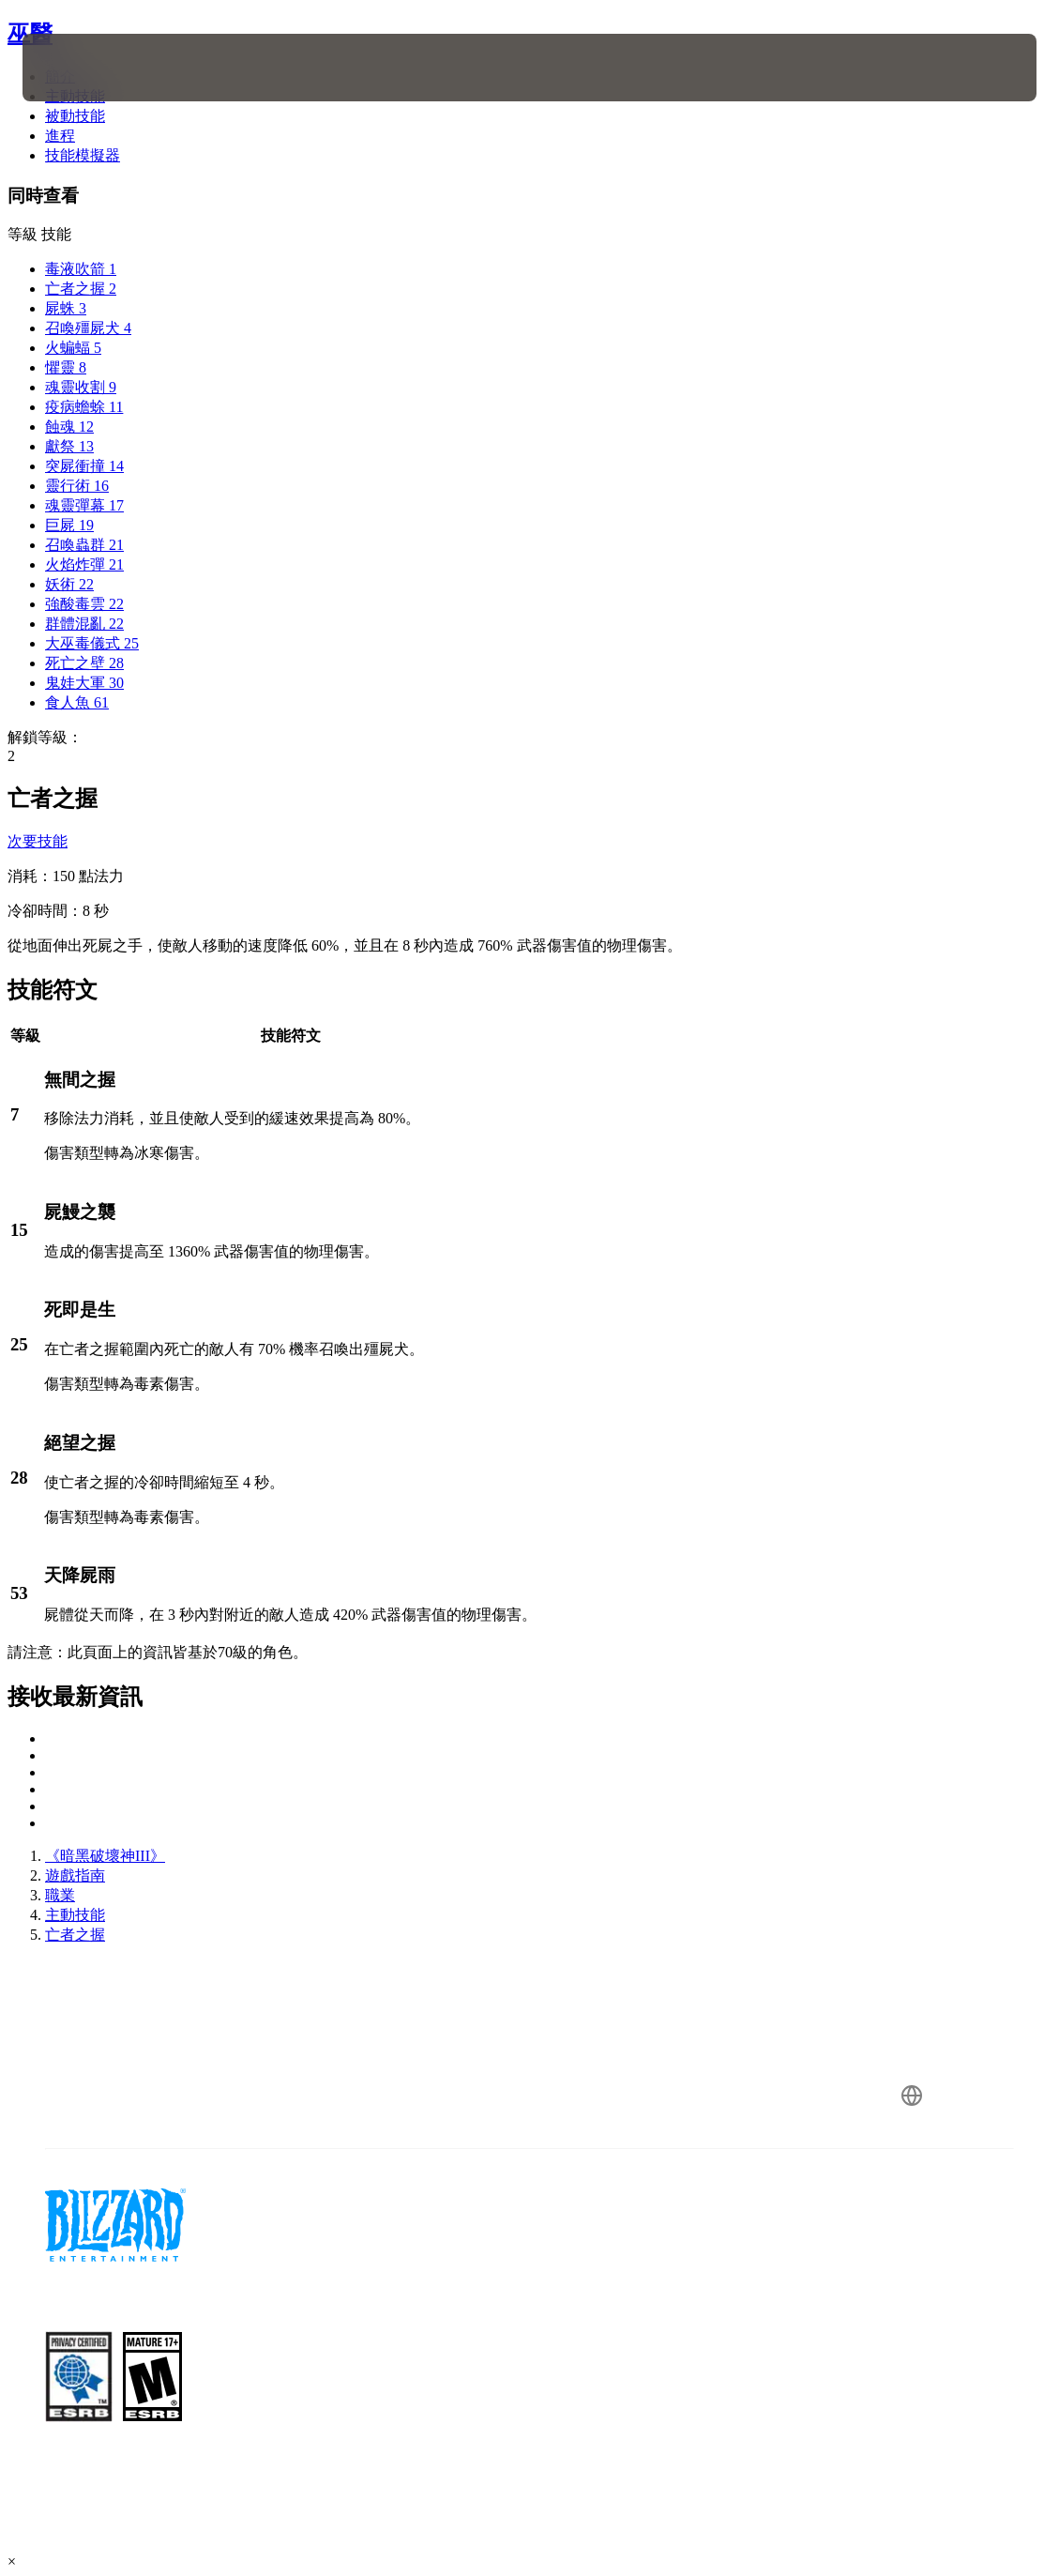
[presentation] (79, 67)
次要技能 (38, 841)
